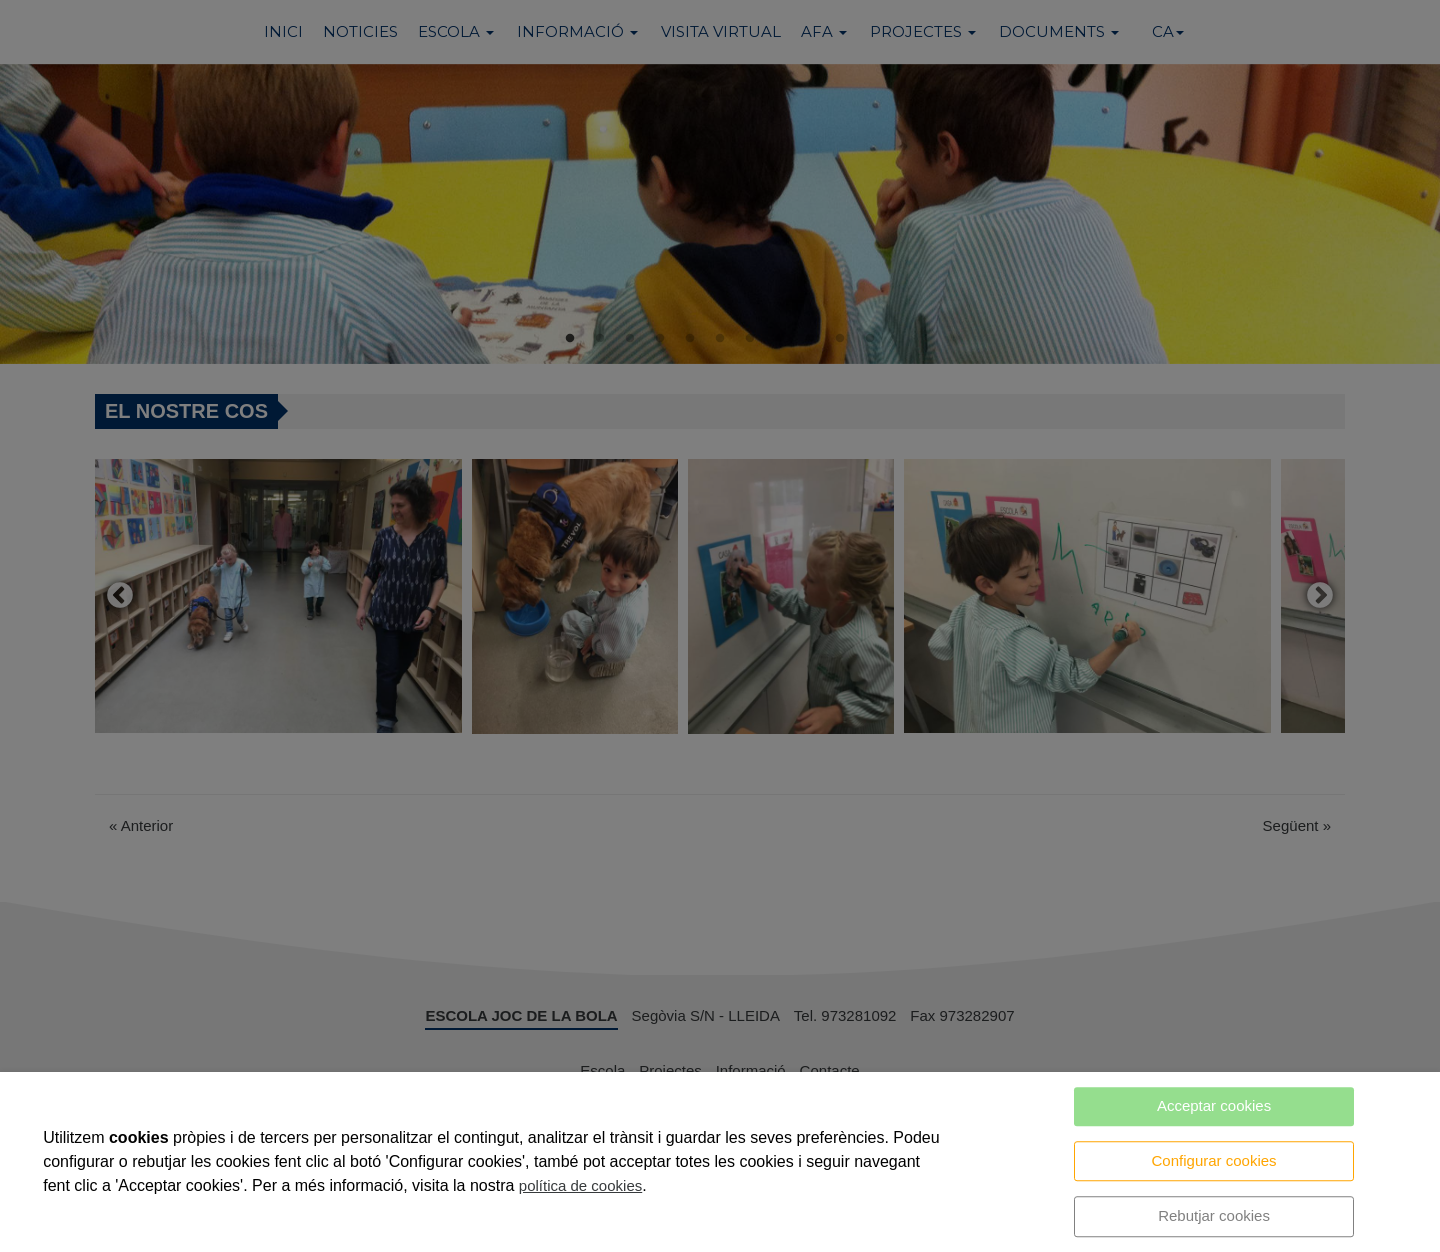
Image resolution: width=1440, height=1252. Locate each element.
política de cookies (580, 1185)
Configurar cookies (1214, 1160)
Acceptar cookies (1214, 1105)
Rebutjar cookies (1214, 1215)
